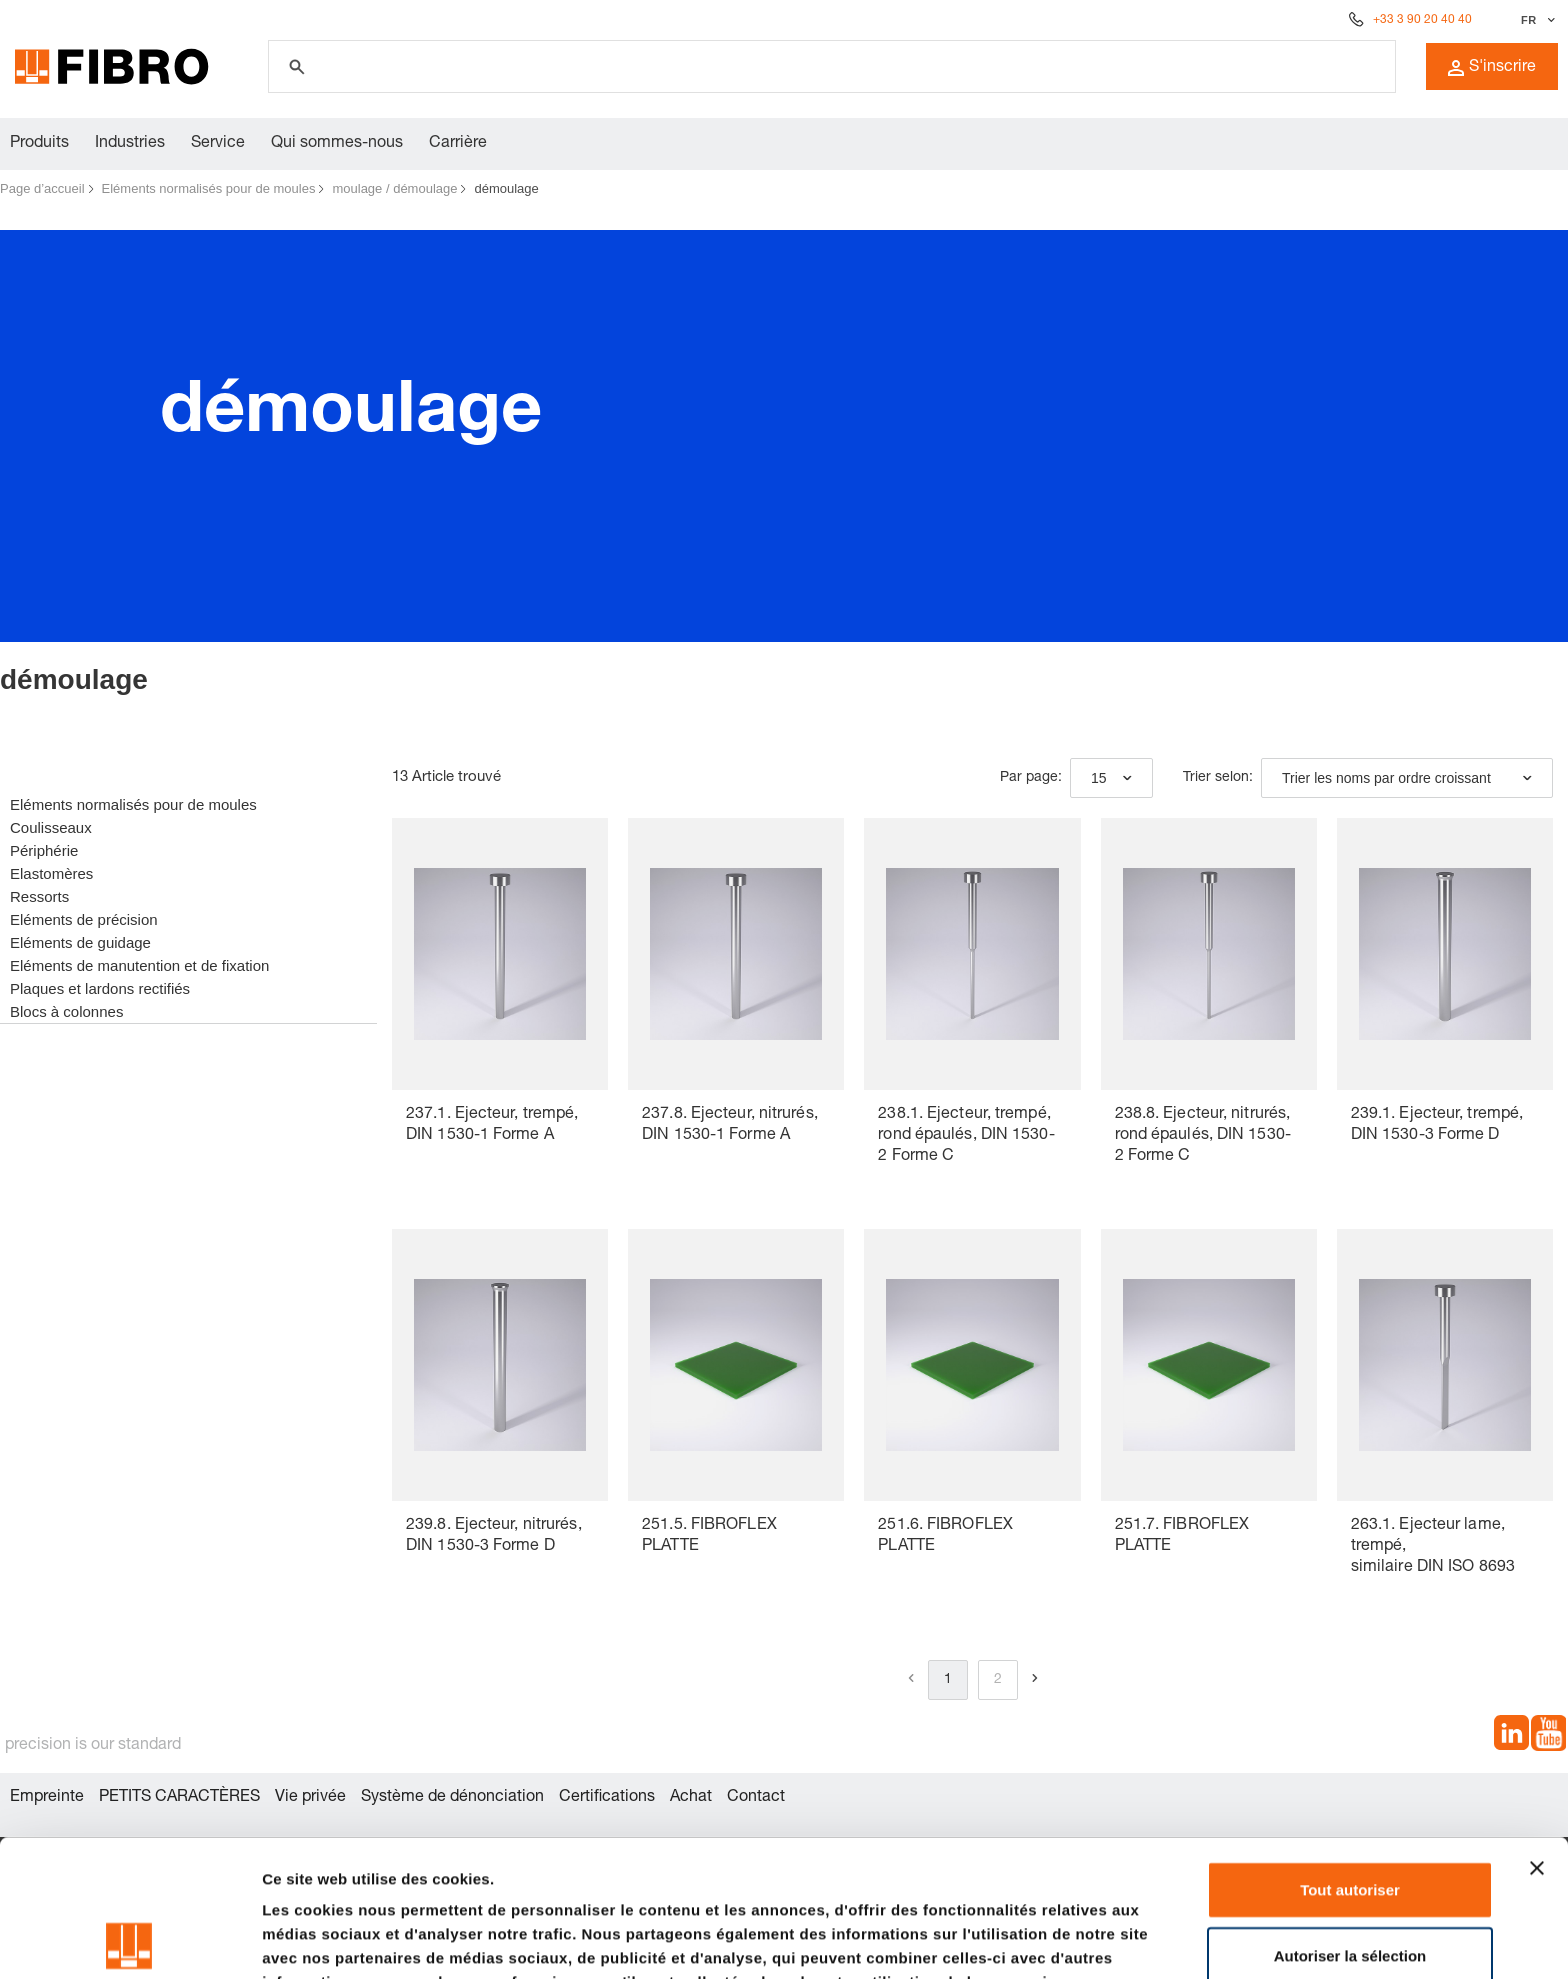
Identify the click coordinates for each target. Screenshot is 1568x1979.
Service (218, 144)
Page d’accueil (42, 188)
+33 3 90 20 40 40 (1422, 20)
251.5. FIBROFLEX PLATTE (709, 1536)
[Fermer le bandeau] (1537, 1731)
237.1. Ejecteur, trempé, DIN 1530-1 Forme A (492, 1125)
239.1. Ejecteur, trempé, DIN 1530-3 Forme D (1437, 1125)
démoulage (506, 188)
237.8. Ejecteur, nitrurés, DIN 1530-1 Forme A (730, 1125)
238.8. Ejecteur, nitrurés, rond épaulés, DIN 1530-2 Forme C (1203, 1136)
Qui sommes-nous (337, 144)
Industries (130, 144)
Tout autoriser (1350, 1752)
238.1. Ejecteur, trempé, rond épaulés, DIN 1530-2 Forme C (966, 1136)
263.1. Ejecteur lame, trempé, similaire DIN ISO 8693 (1433, 1547)
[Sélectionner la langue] (1535, 20)
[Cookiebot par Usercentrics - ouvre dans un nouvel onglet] (129, 1940)
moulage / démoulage (394, 188)
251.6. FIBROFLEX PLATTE (945, 1536)
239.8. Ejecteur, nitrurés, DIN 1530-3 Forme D (494, 1536)
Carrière (458, 144)
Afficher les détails (329, 1939)
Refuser (1350, 1883)
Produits (39, 144)
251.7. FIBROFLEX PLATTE (1182, 1536)
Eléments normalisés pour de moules (209, 188)
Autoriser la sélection (1350, 1818)
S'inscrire (1492, 68)
